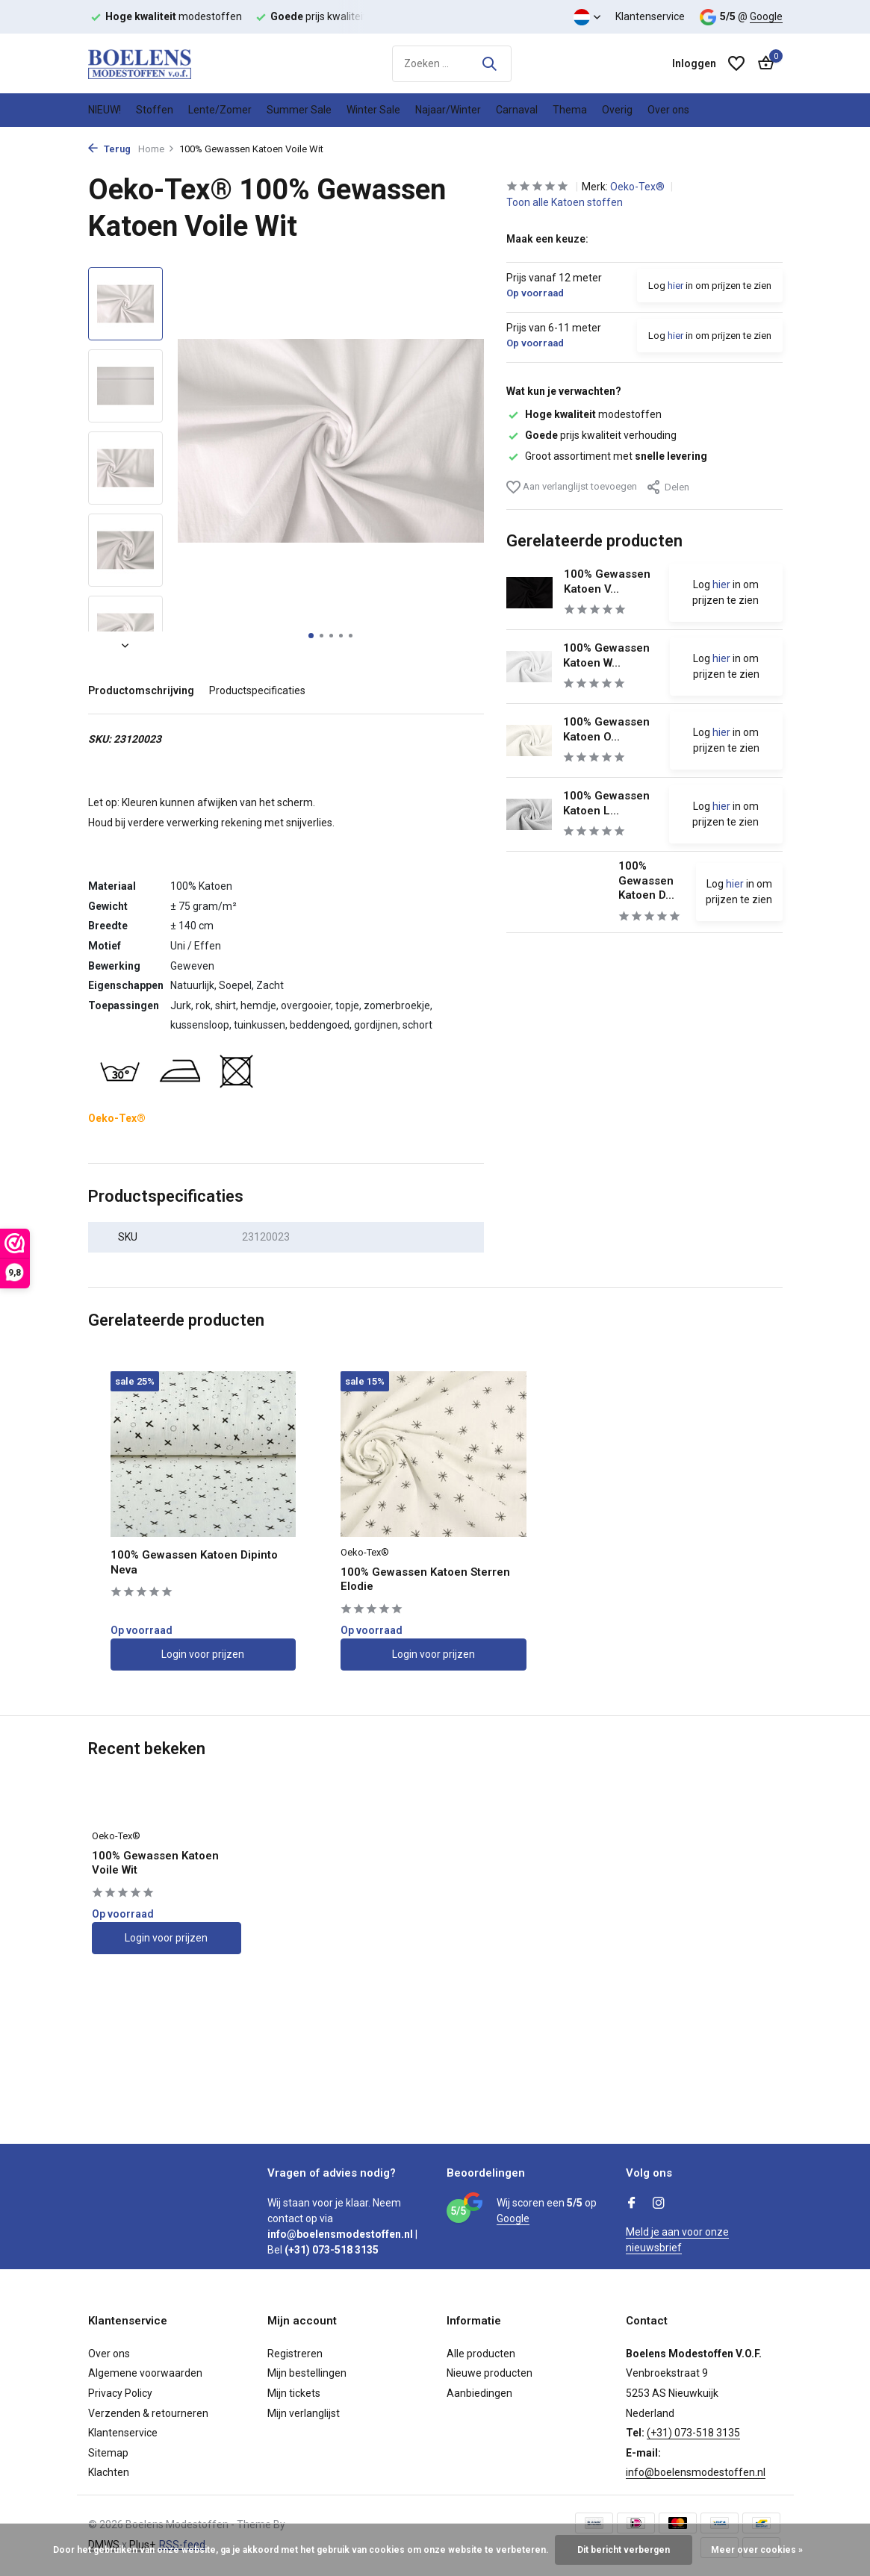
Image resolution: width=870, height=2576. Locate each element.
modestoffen (584, 414)
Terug (109, 149)
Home (156, 149)
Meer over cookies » (757, 2550)
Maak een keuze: (547, 239)
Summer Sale (299, 110)
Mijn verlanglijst (303, 2413)
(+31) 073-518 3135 (693, 2433)
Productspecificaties (257, 690)
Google (766, 16)
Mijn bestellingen (307, 2373)
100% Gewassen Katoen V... (607, 581)
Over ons (668, 110)
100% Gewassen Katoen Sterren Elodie (425, 1579)
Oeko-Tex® (638, 187)
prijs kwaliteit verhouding (591, 435)
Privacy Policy (120, 2393)
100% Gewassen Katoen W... (606, 655)
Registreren (295, 2354)
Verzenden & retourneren (148, 2413)
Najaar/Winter (448, 110)
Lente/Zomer (220, 110)
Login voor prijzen (202, 1654)
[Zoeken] (452, 64)
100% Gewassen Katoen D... (646, 880)
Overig (617, 110)
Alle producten (481, 2354)
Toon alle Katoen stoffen (564, 202)
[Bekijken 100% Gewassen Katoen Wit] (529, 666)
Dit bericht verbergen (623, 2550)
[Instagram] (659, 2204)
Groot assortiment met (606, 456)
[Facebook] (632, 2204)
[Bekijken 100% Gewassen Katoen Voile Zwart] (529, 592)
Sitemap (108, 2453)
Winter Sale (373, 110)
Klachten (108, 2472)
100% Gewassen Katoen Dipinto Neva (194, 1562)
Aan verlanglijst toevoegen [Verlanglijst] (571, 487)
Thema (570, 110)
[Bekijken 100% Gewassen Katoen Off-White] (529, 740)
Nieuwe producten (489, 2373)
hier (675, 285)
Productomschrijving (141, 690)
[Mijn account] (694, 63)
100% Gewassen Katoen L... (606, 803)
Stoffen (154, 110)
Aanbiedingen (479, 2393)
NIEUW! (104, 110)
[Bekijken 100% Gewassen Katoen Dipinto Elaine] (557, 892)
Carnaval (517, 110)
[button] (311, 635)
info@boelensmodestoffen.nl (695, 2472)
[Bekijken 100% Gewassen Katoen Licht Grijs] (529, 814)
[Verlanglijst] (736, 63)
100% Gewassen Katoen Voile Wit (155, 1863)
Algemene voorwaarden (145, 2373)
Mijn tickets (293, 2393)
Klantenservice (650, 16)
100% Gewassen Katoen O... (606, 729)
